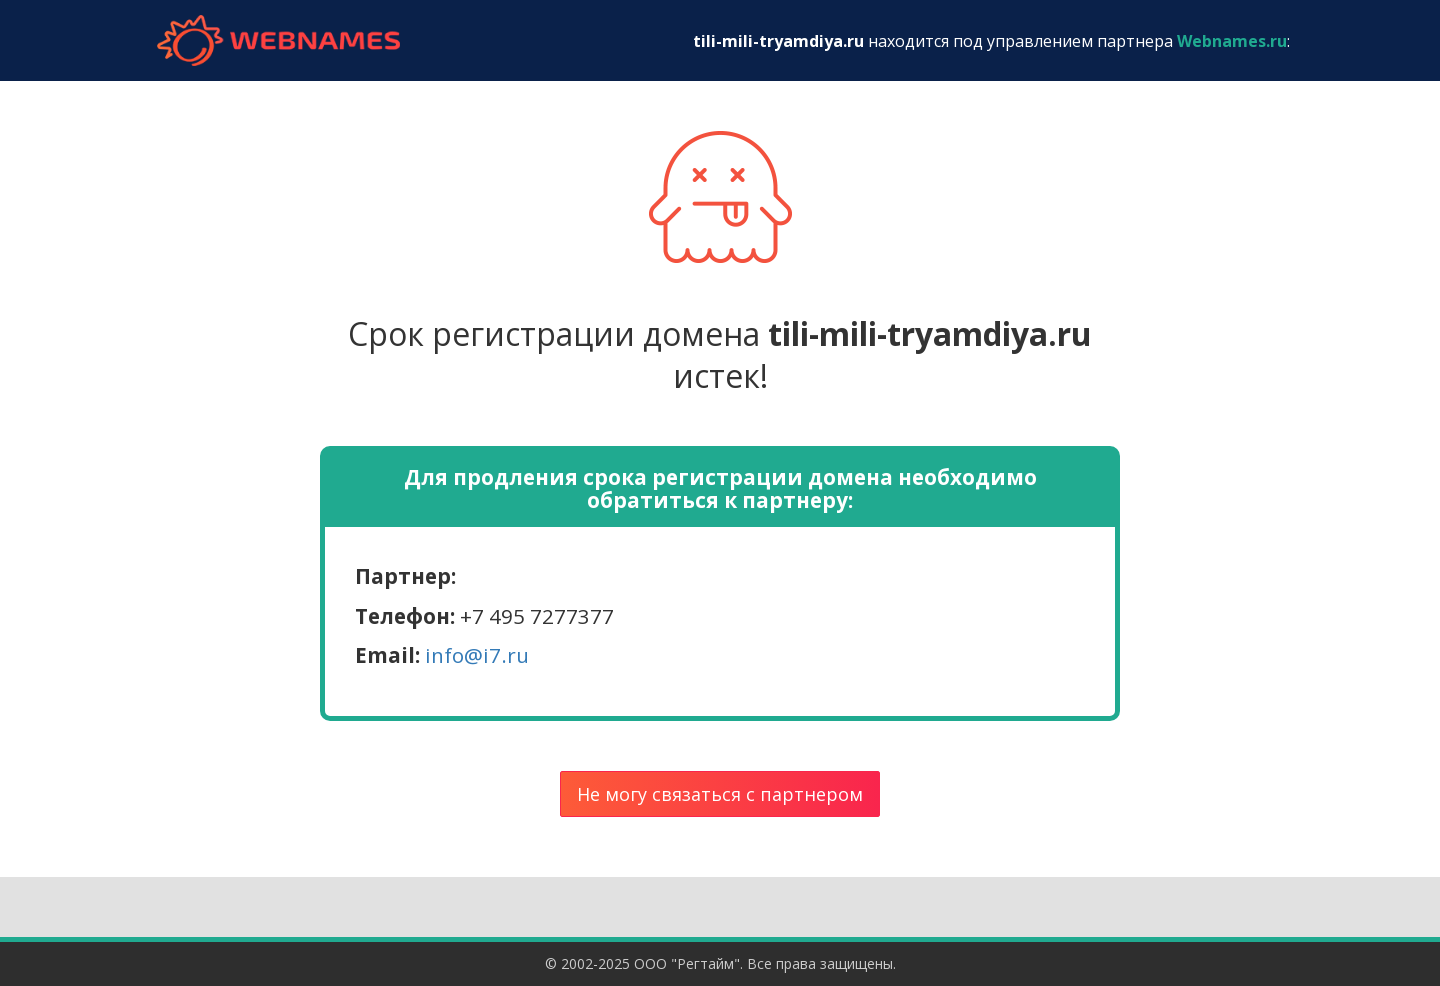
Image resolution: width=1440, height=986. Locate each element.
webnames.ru (278, 40)
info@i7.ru (477, 655)
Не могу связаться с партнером (720, 794)
